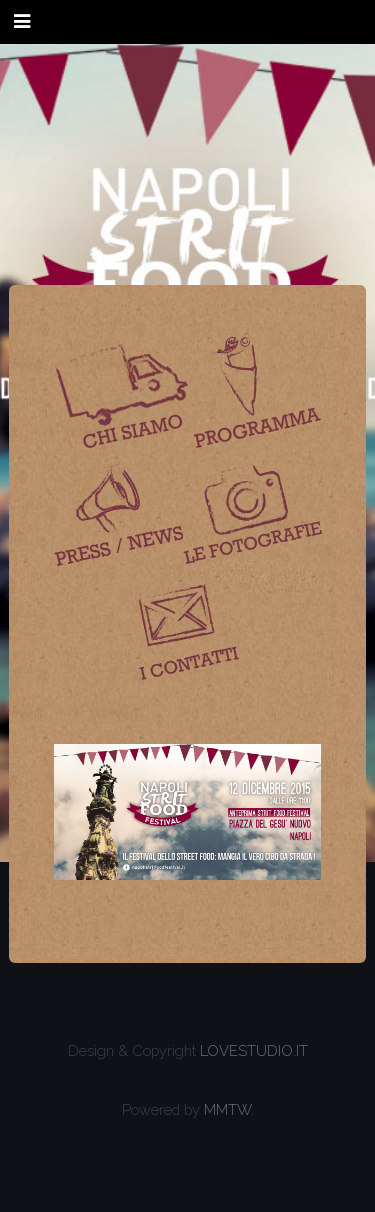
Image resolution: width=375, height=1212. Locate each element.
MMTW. (229, 1109)
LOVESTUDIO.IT (254, 1050)
